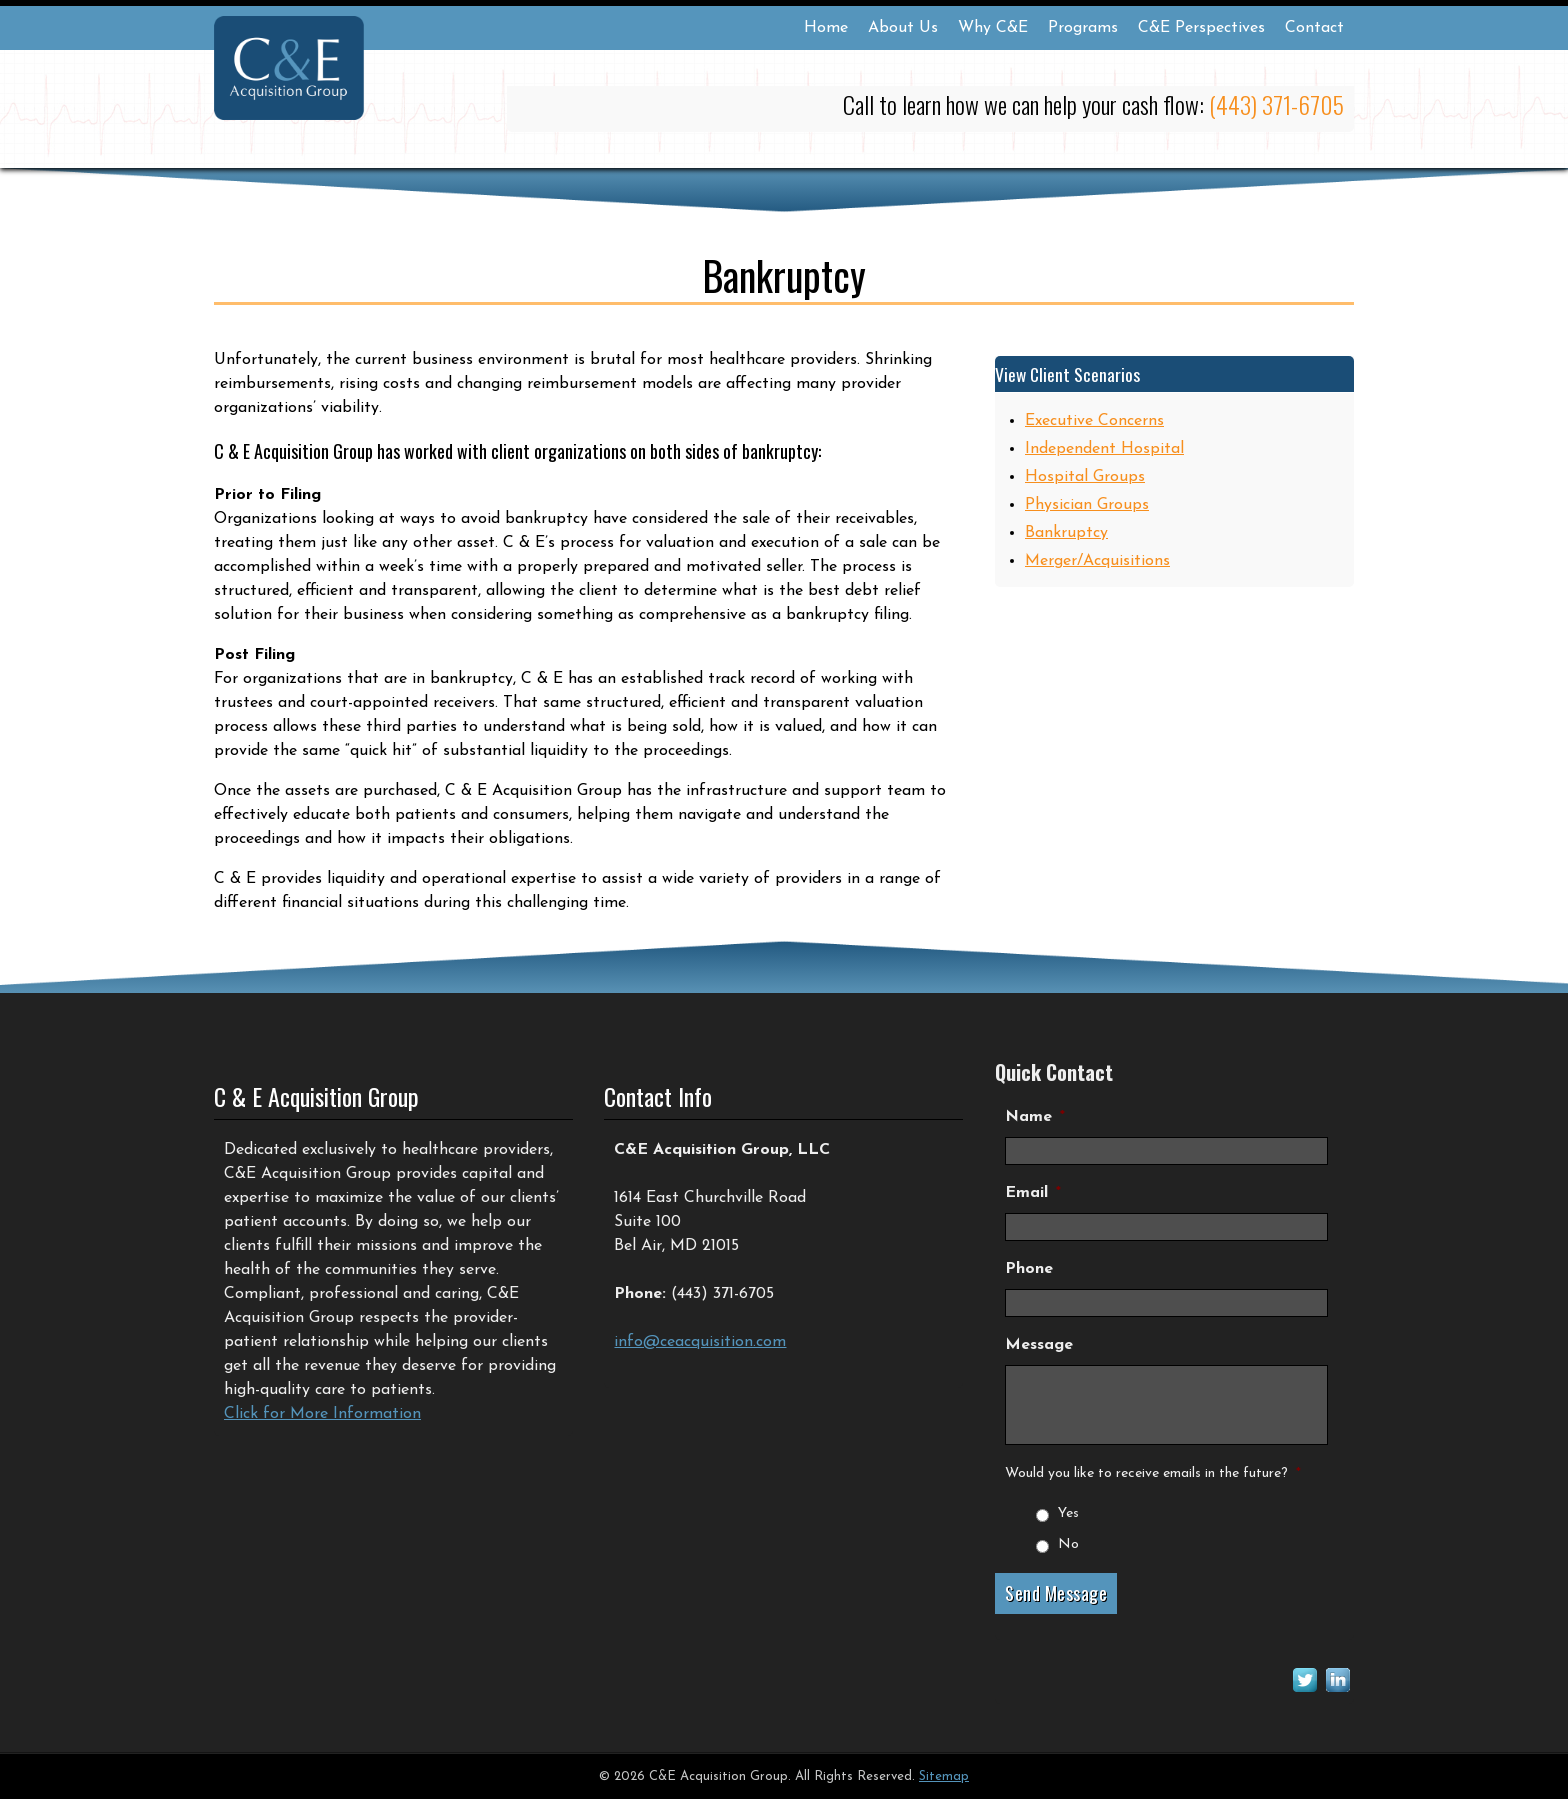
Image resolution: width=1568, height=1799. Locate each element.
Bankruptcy (1066, 533)
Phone (1029, 1269)
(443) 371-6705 (1276, 104)
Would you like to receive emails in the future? (1153, 1473)
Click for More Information (322, 1414)
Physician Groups (1087, 505)
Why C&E (993, 28)
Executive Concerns (1094, 421)
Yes (1068, 1513)
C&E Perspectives (1201, 28)
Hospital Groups (1085, 477)
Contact (1314, 28)
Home (826, 28)
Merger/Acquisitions (1097, 561)
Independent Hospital (1104, 449)
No (1068, 1544)
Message (1039, 1345)
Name (1035, 1117)
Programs (1083, 28)
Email (1033, 1193)
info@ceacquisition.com (700, 1342)
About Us (903, 28)
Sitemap (944, 1776)
